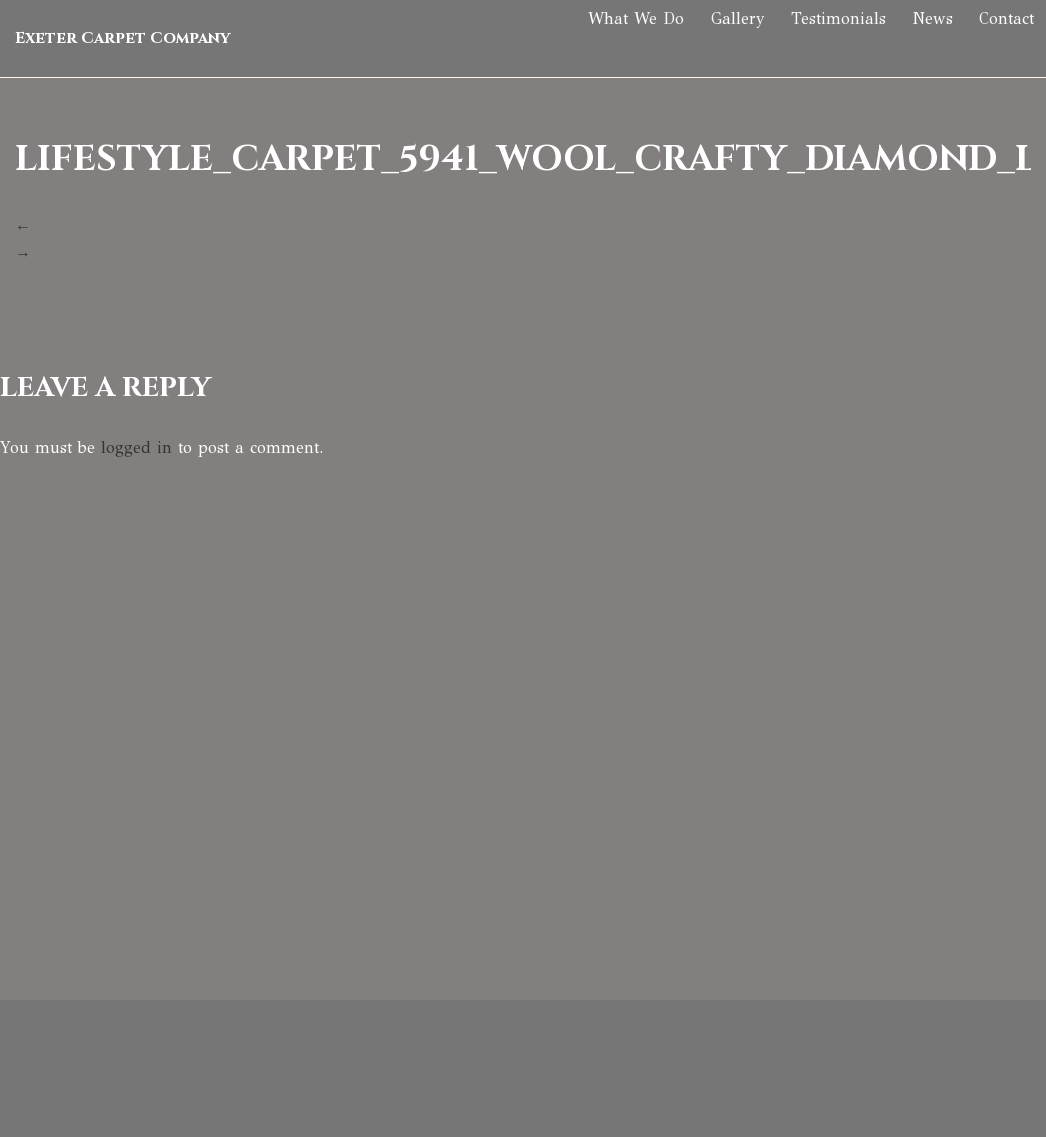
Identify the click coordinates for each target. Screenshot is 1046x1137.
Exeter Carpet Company (122, 45)
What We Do (607, 44)
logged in (136, 447)
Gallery (712, 44)
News (914, 44)
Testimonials (816, 44)
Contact (991, 44)
